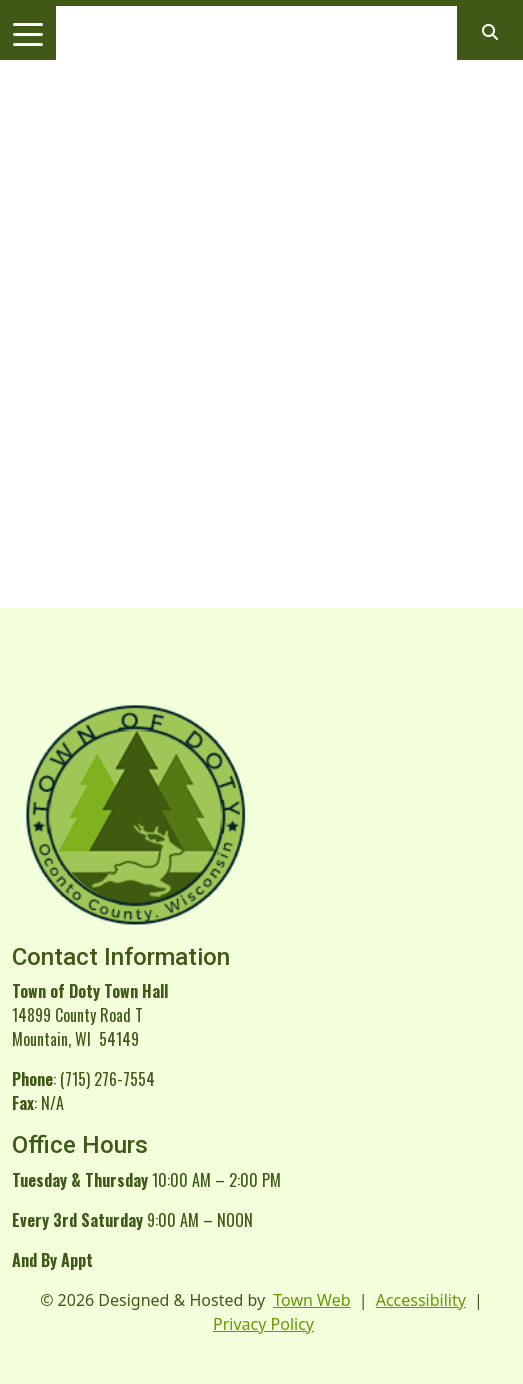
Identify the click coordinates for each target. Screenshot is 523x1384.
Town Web (311, 1300)
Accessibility (421, 1300)
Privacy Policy (263, 1324)
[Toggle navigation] (28, 33)
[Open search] (490, 32)
